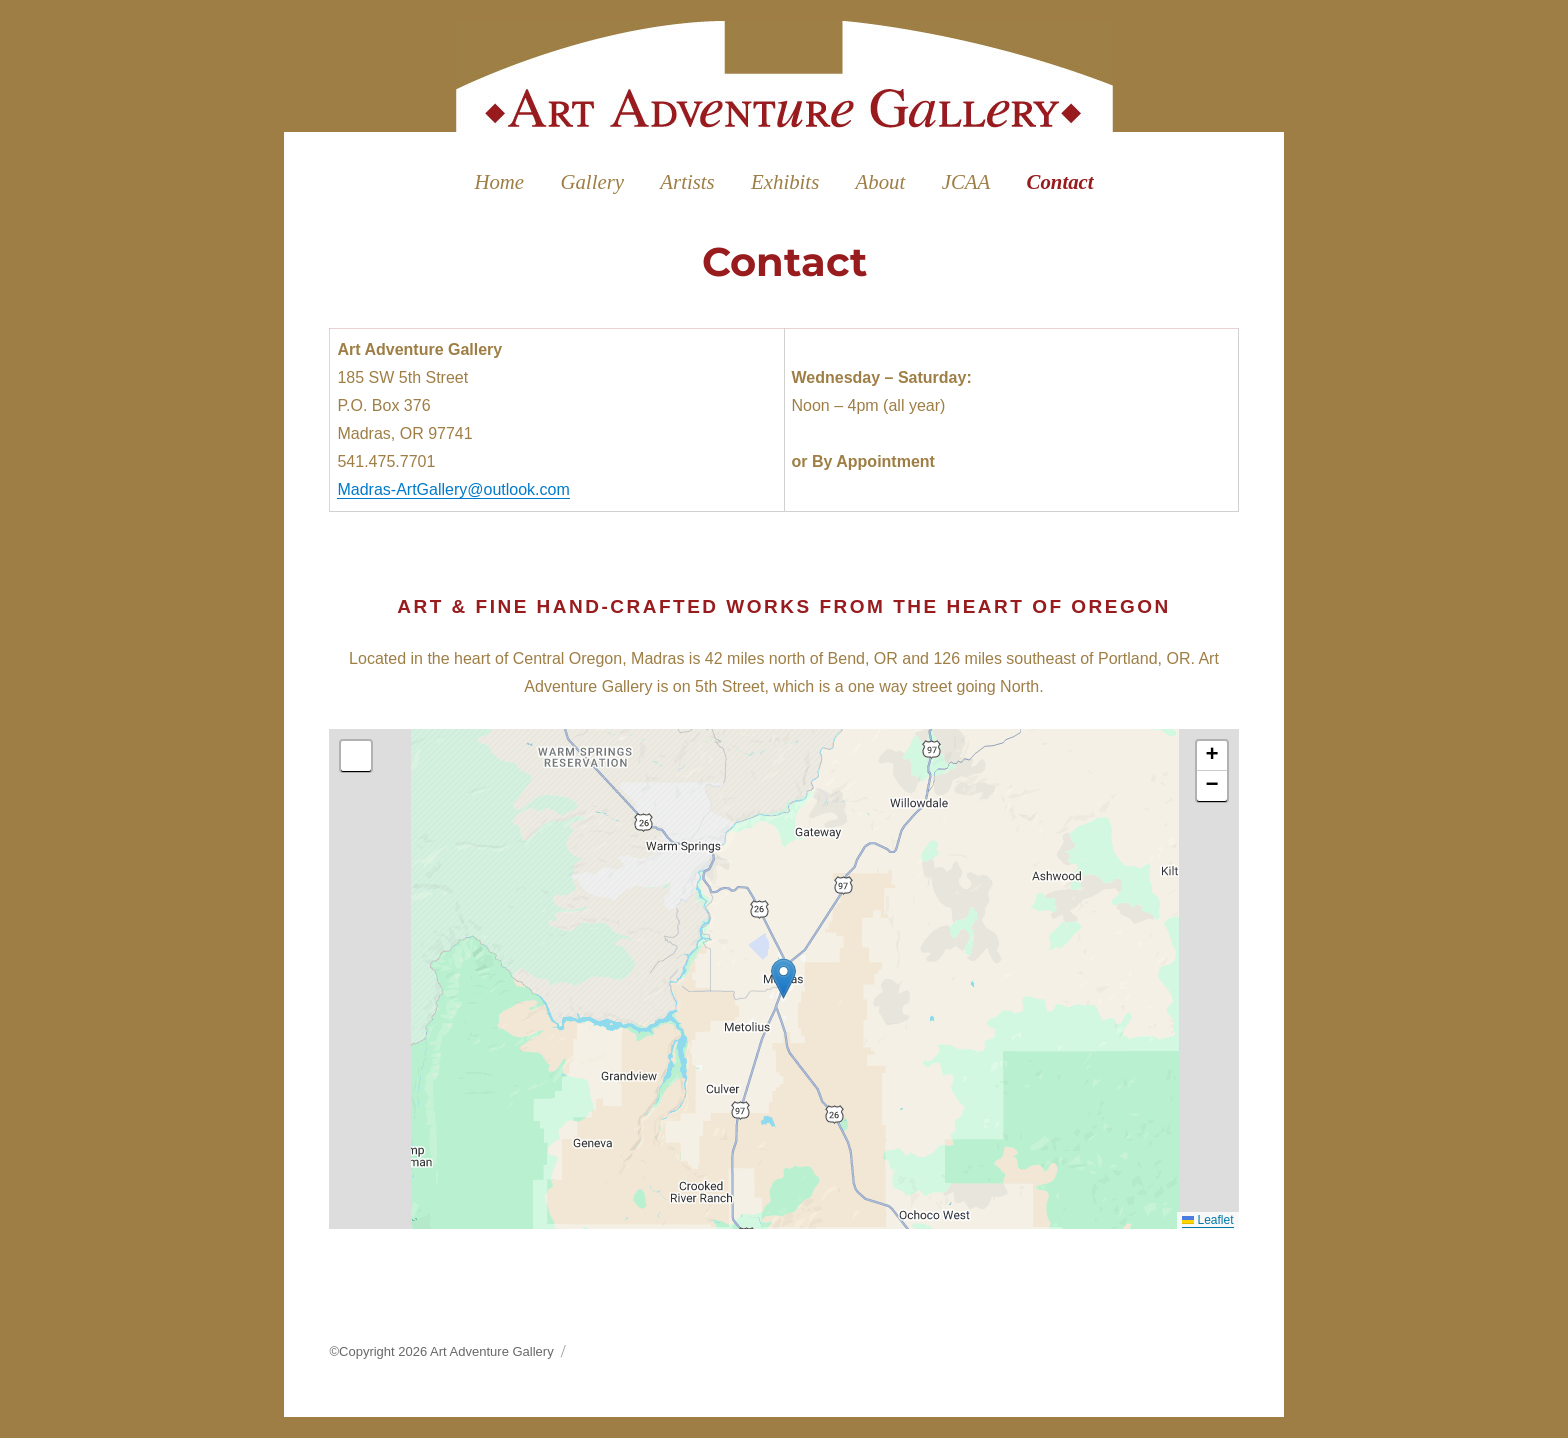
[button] (783, 978)
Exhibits (785, 181)
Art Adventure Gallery (492, 1351)
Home (499, 181)
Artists (687, 181)
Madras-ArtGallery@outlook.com (453, 489)
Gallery (592, 181)
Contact (1060, 181)
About (881, 181)
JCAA (966, 181)
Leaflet (1207, 1220)
